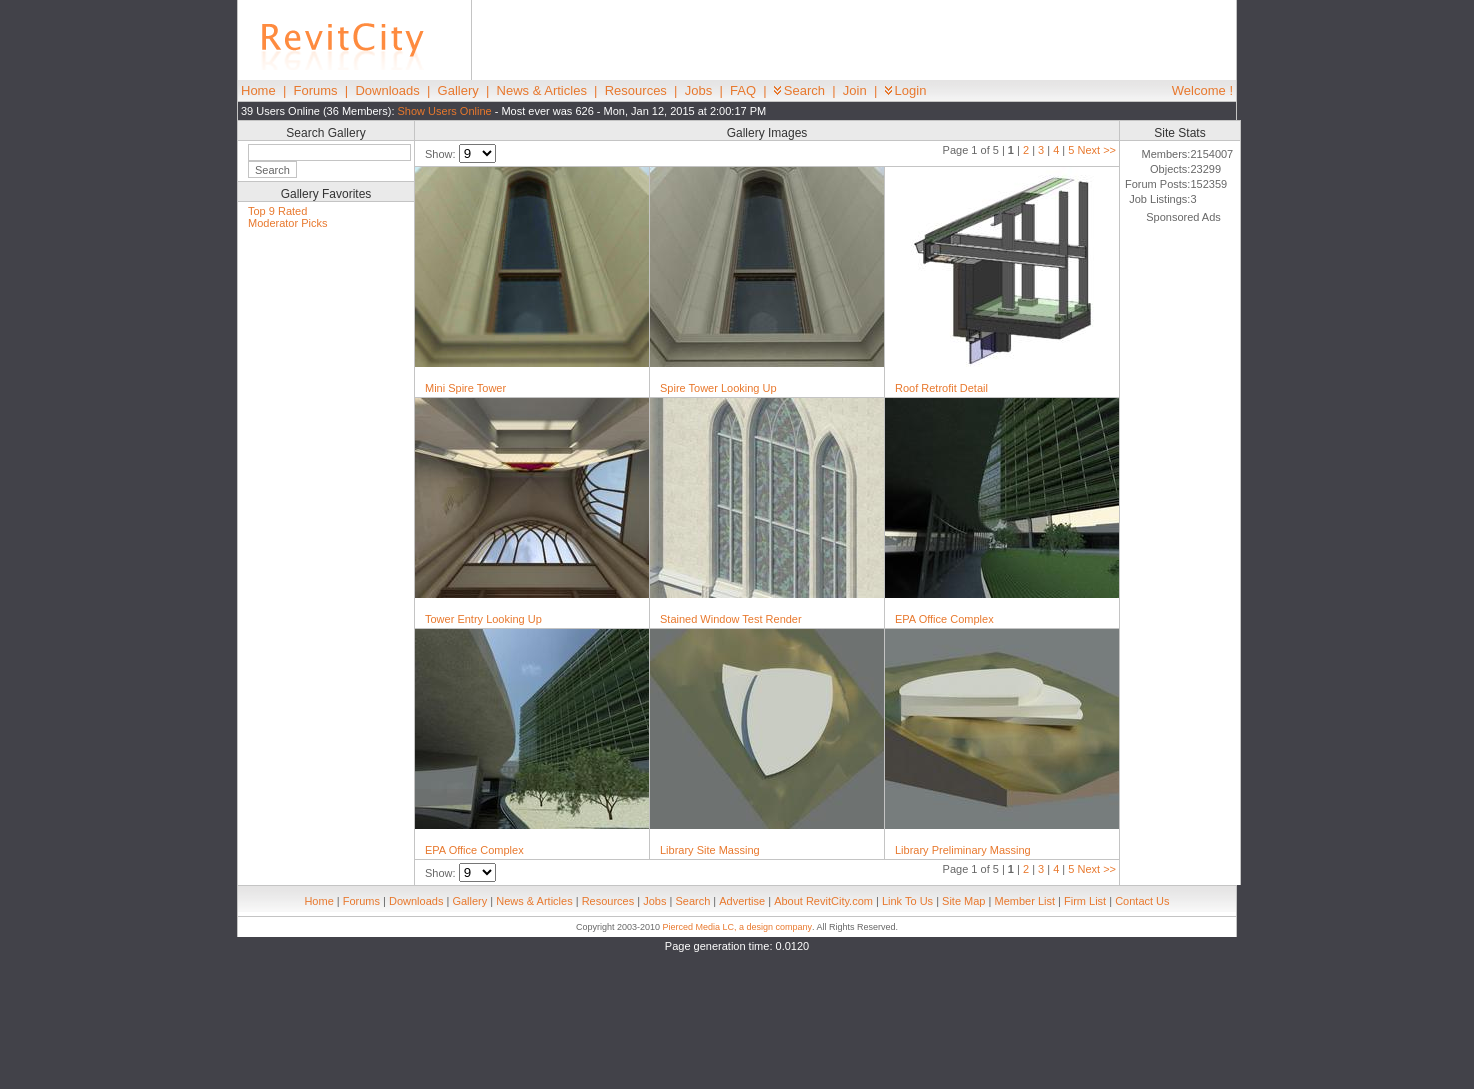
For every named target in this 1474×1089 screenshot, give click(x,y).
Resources (636, 90)
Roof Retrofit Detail (941, 388)
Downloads (387, 90)
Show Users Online (445, 111)
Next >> (1096, 150)
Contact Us (1142, 901)
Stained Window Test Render (731, 619)
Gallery (458, 90)
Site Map (963, 901)
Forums (316, 90)
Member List (1024, 901)
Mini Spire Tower (465, 388)
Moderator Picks (287, 223)
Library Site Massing (710, 850)
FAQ (743, 90)
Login (906, 90)
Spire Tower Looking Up (718, 388)
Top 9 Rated (277, 211)
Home (258, 90)
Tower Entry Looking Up (483, 619)
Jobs (698, 90)
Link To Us (907, 901)
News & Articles (542, 90)
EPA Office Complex (944, 619)
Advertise (742, 901)
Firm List (1085, 901)
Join (855, 90)
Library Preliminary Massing (963, 850)
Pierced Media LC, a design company (737, 927)
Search (799, 90)
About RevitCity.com (823, 901)
